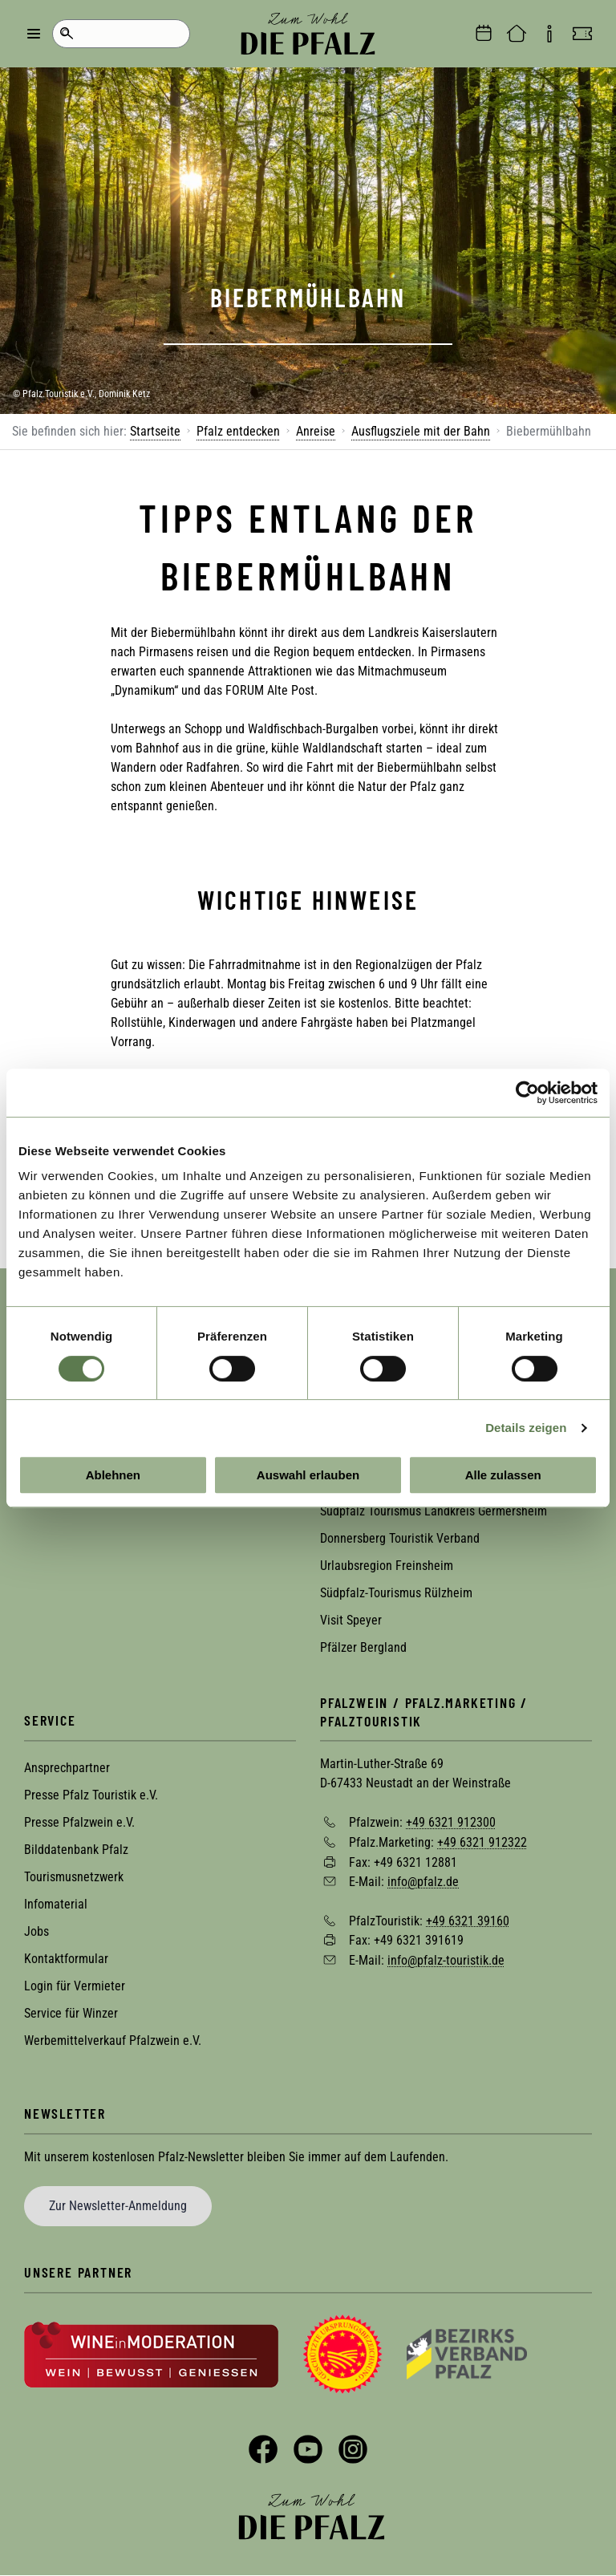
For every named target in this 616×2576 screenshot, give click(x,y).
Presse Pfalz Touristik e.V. (91, 1795)
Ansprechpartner (67, 1767)
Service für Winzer (71, 2013)
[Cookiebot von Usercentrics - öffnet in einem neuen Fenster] (527, 1093)
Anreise (315, 431)
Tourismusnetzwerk (74, 1876)
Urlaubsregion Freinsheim (386, 1565)
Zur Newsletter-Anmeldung (118, 2205)
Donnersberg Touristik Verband (400, 1538)
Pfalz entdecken (238, 431)
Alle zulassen (503, 1475)
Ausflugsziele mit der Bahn (420, 431)
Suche (66, 33)
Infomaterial (55, 1904)
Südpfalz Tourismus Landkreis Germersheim (433, 1511)
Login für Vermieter (74, 1986)
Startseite (155, 431)
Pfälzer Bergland (363, 1647)
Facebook (263, 2449)
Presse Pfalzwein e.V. (79, 1822)
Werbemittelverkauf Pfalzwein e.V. (112, 2040)
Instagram (352, 2449)
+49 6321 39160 (467, 1920)
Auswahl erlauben (308, 1475)
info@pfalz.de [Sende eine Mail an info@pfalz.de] (423, 1881)
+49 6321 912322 (482, 1842)
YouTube (308, 2449)
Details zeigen (525, 1427)
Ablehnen (113, 1475)
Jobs (36, 1931)
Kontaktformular (66, 1958)
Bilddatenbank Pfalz (76, 1849)
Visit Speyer (351, 1620)
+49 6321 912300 (451, 1822)
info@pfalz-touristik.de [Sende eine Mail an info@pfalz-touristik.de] (446, 1960)
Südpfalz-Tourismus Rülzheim (396, 1592)
